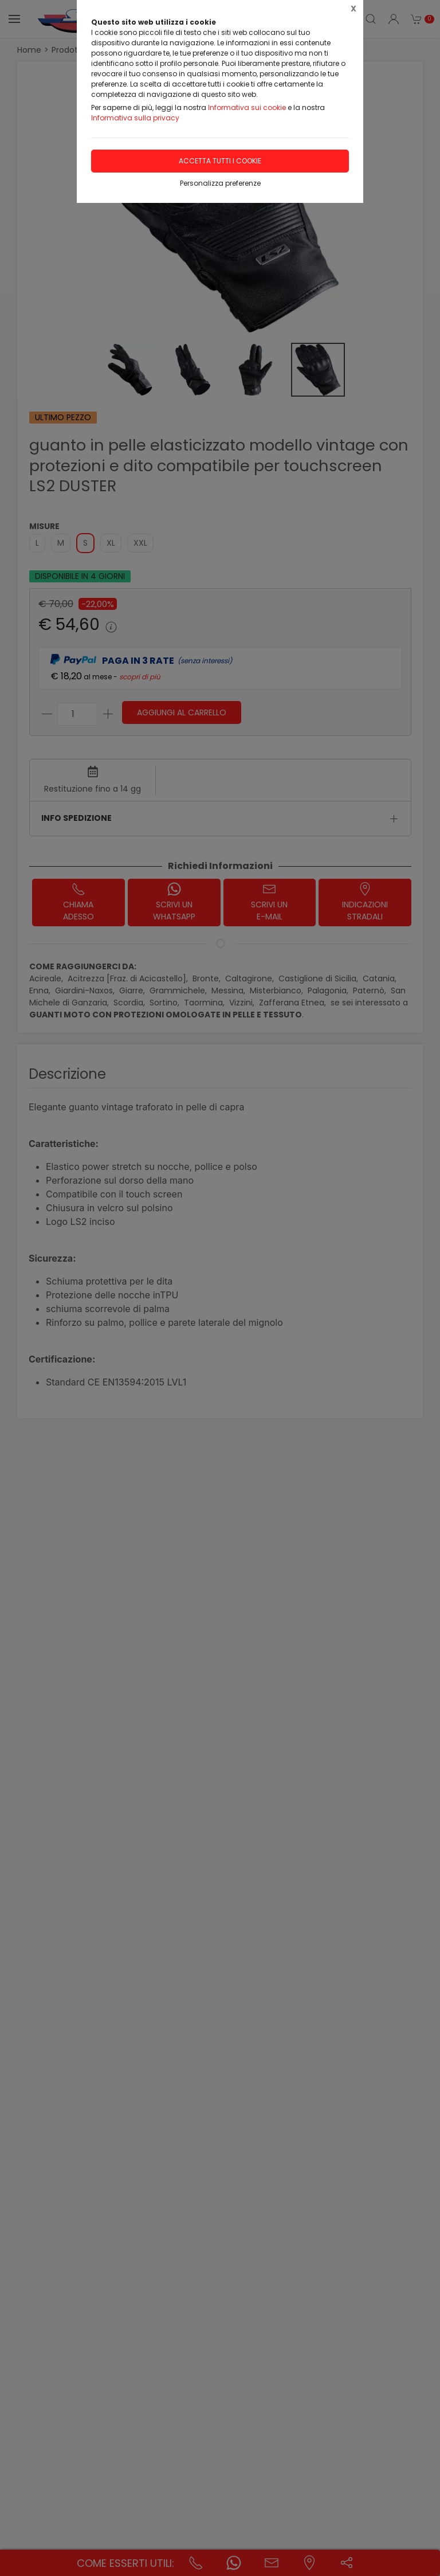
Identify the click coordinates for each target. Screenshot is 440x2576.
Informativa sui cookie (247, 107)
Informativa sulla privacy (135, 118)
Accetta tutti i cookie (220, 161)
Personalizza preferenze (220, 183)
